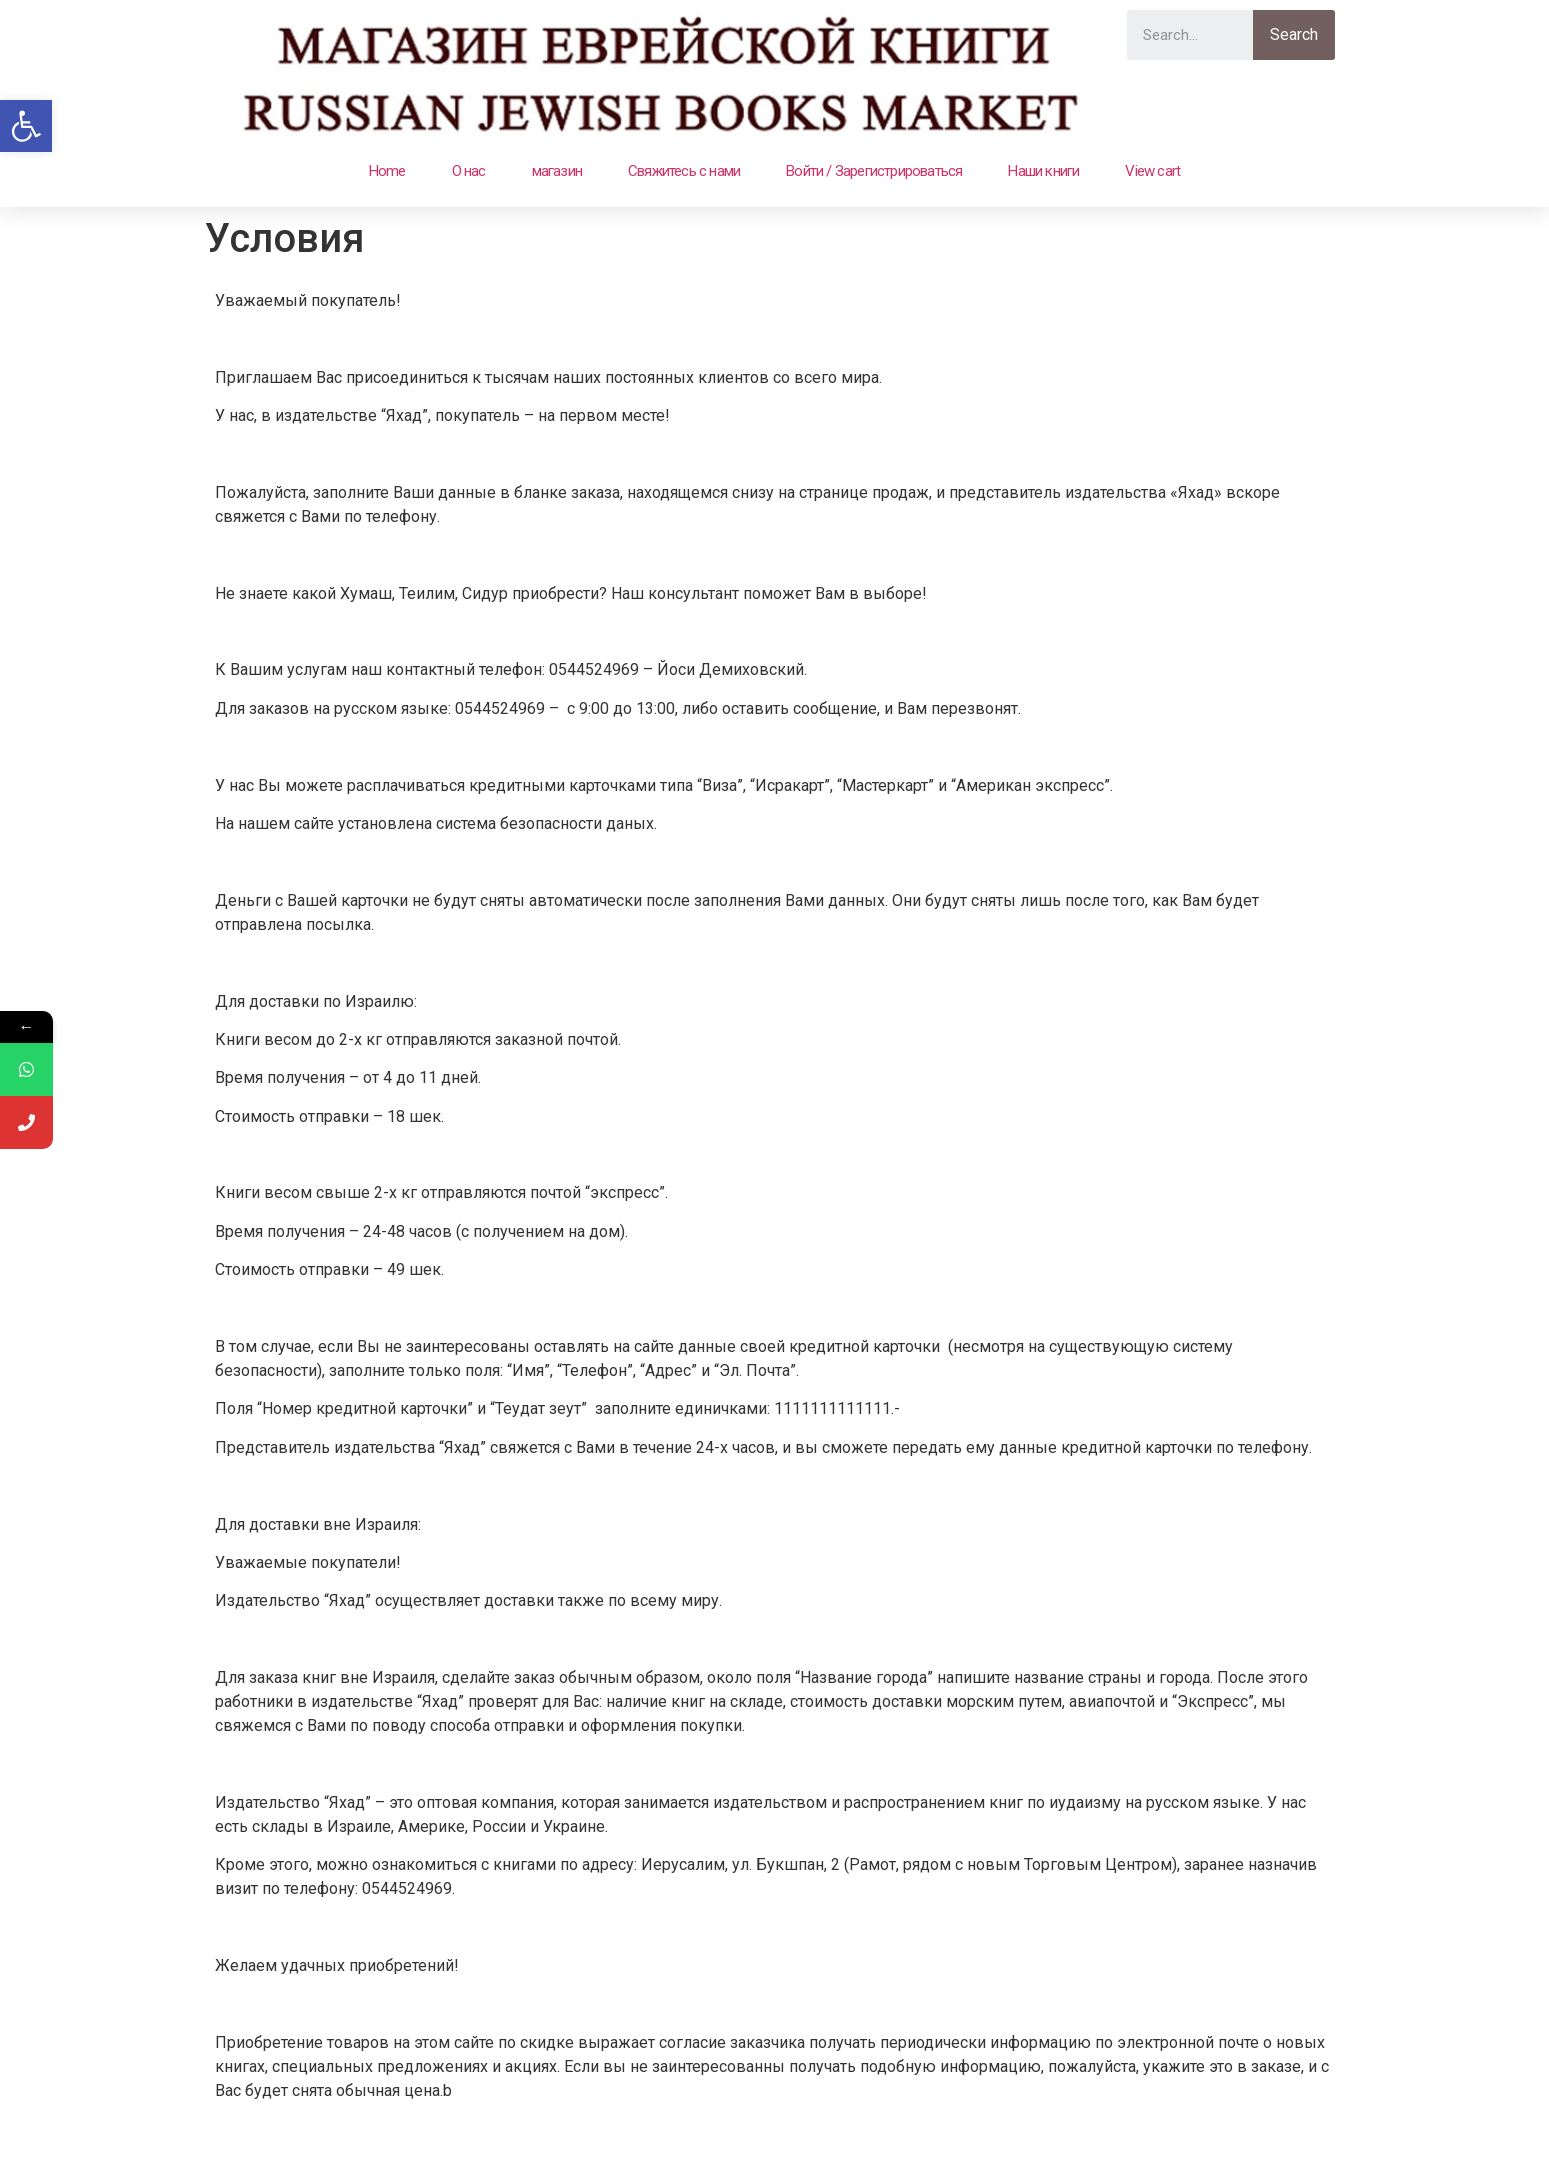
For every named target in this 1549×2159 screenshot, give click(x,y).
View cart (1152, 171)
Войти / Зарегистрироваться (874, 171)
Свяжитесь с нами (684, 171)
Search (1294, 34)
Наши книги (1043, 171)
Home (387, 171)
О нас (469, 171)
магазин (557, 171)
